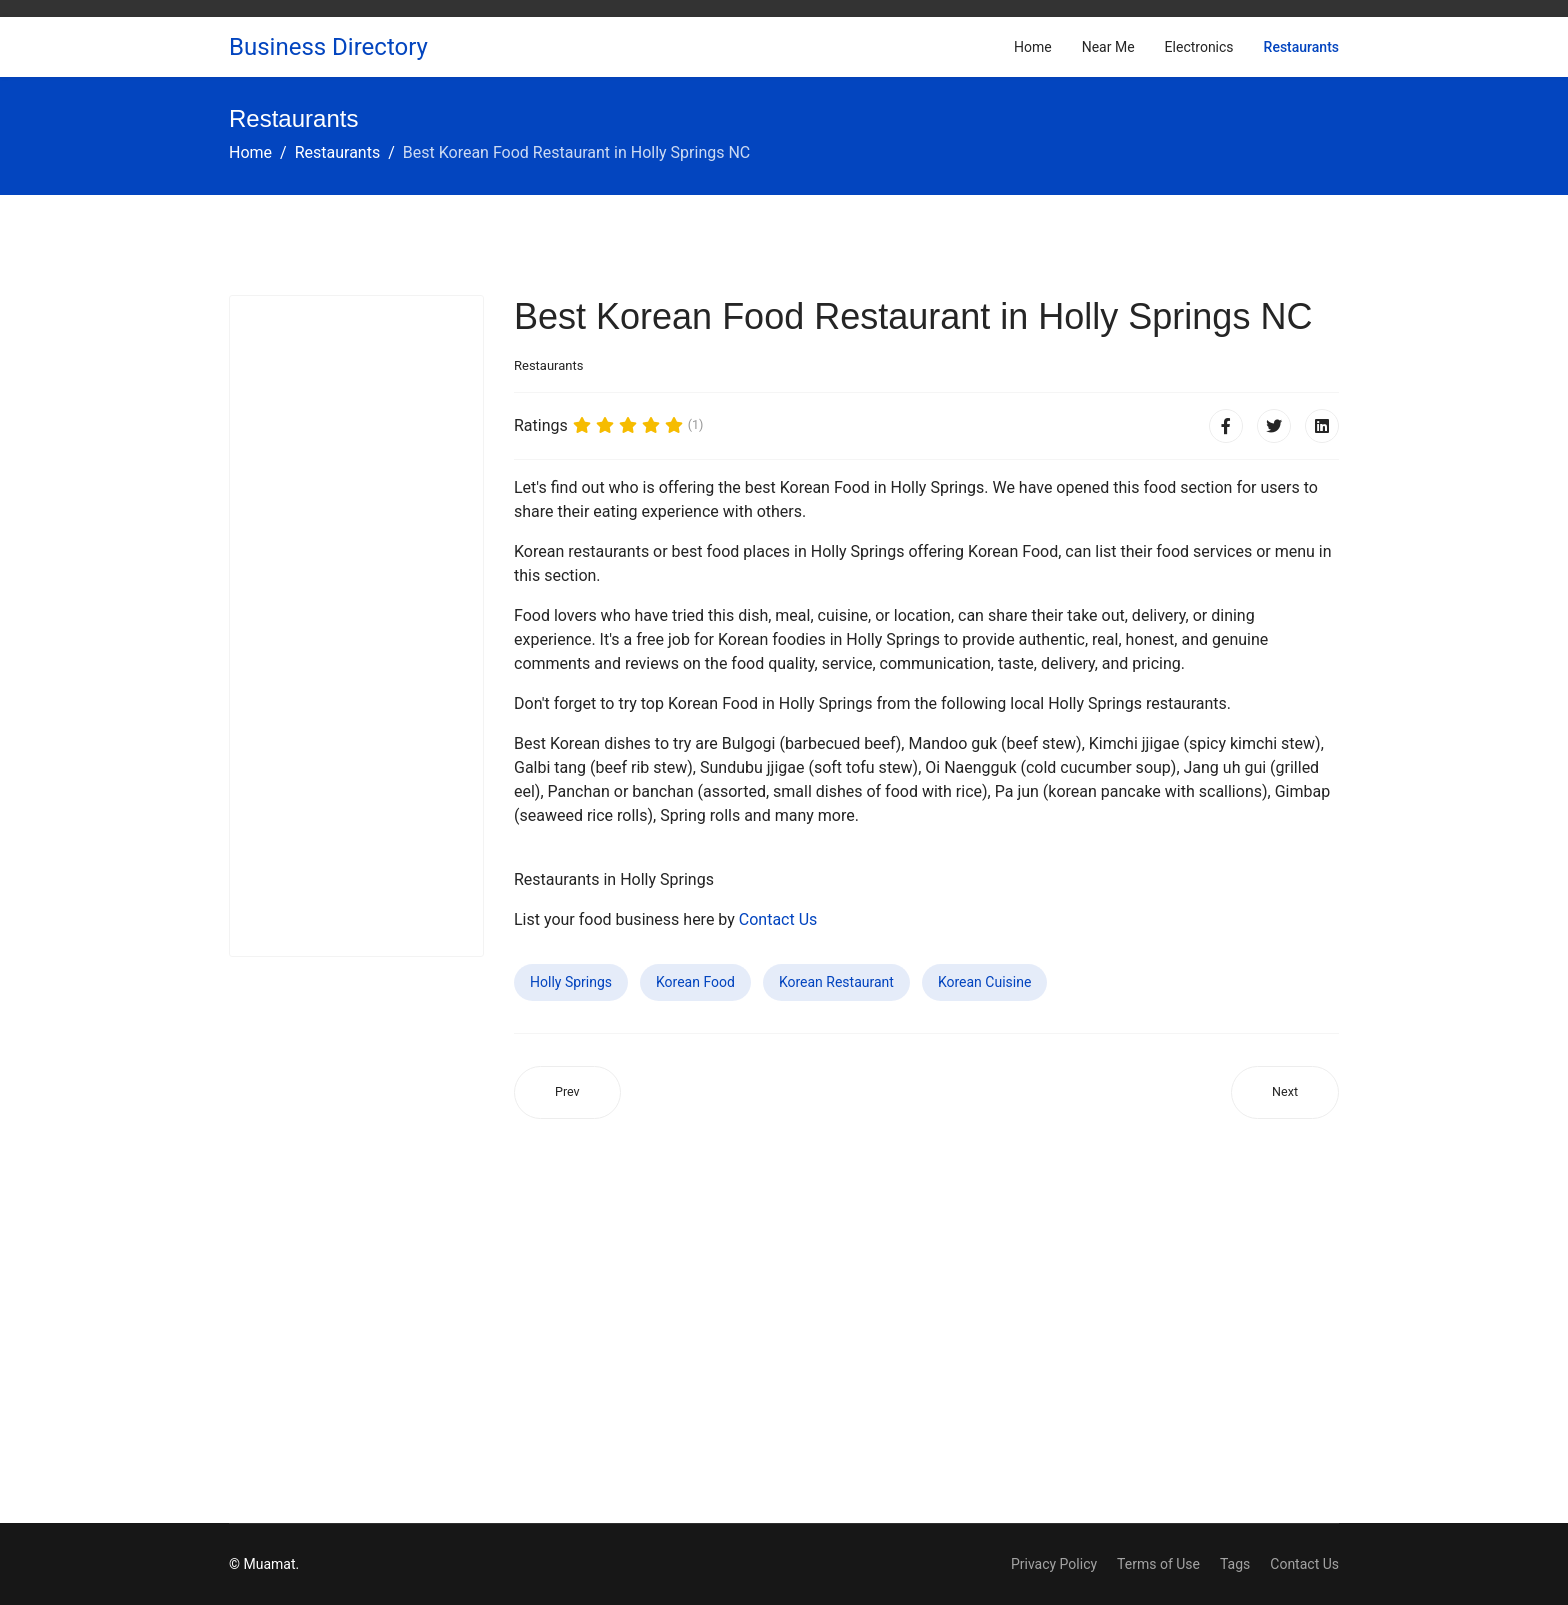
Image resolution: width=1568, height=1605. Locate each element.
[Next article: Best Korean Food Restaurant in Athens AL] (1285, 1092)
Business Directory (328, 47)
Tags (1235, 1564)
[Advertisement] (356, 626)
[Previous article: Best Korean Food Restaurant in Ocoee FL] (567, 1092)
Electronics (1199, 47)
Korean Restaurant (836, 982)
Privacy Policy (1054, 1564)
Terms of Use (1158, 1564)
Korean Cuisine (984, 982)
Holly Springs (571, 982)
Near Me (1108, 47)
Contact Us (778, 919)
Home (1033, 47)
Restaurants (1301, 47)
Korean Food (695, 982)
